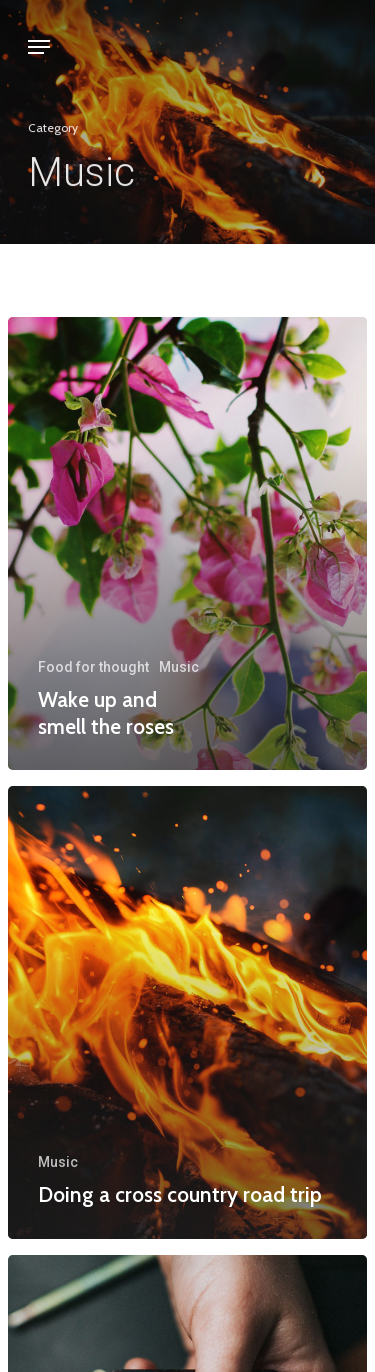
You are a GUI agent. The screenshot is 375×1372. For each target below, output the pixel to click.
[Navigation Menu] (39, 47)
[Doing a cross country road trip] (187, 1012)
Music (179, 667)
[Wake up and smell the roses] (187, 543)
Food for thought (93, 667)
